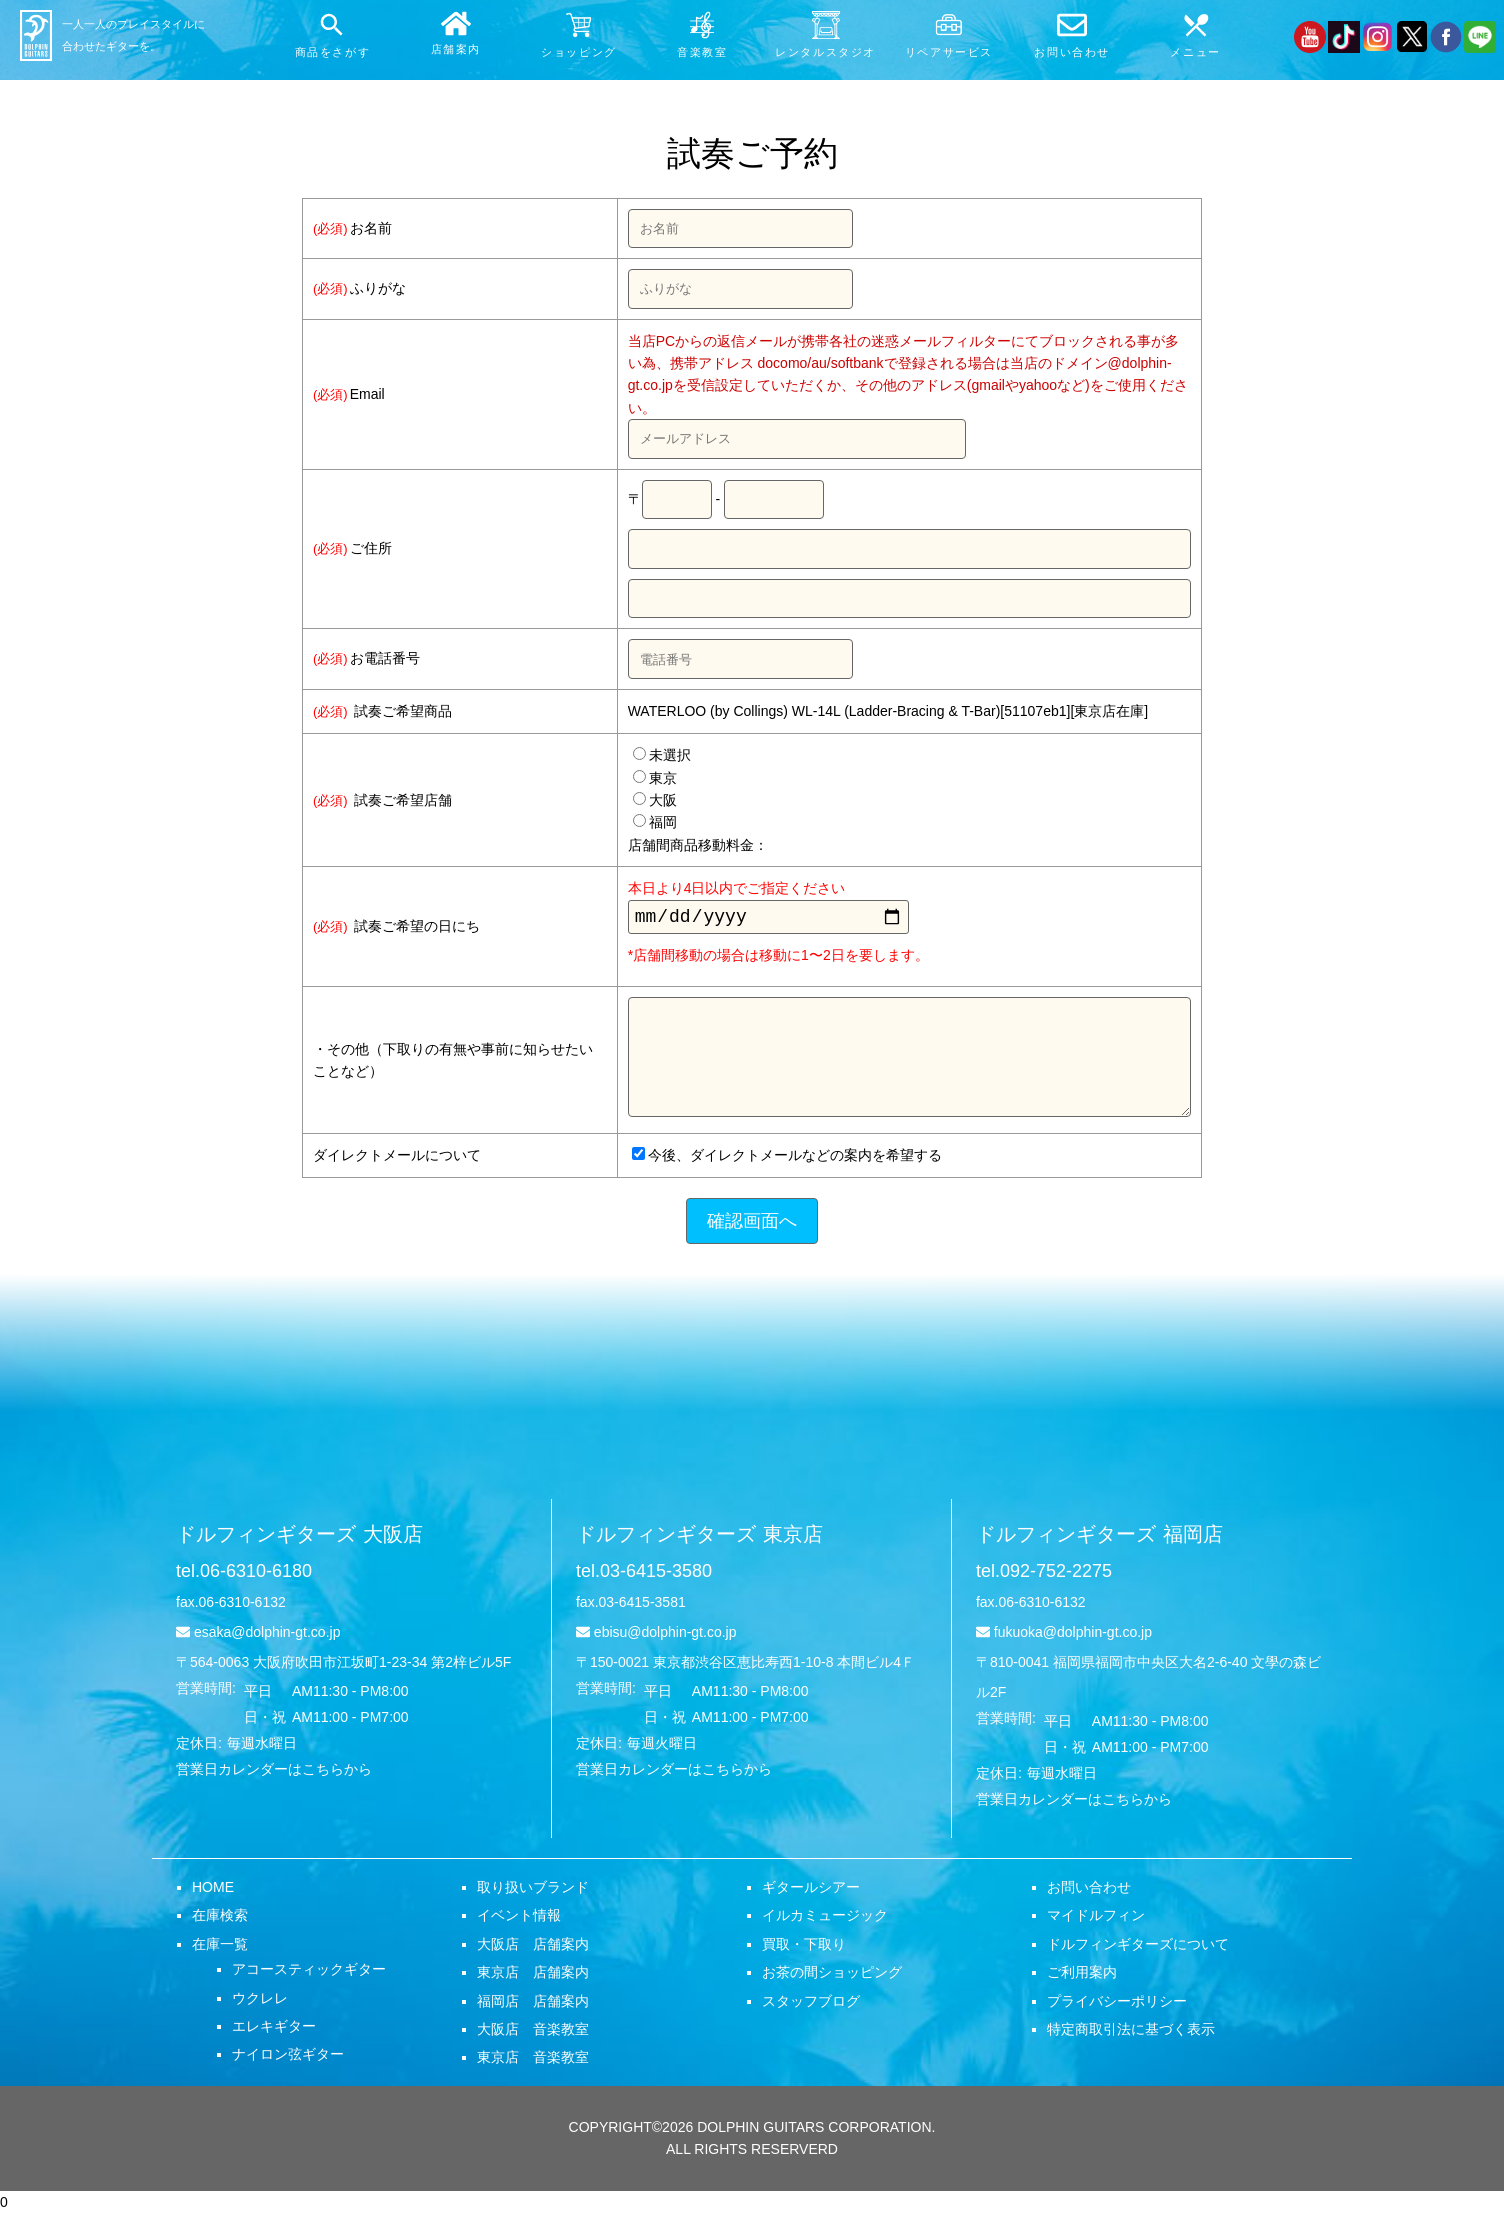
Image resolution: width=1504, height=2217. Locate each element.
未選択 (662, 755)
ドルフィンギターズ (299, 1538)
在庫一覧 (220, 1948)
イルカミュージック (825, 1919)
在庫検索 (220, 1919)
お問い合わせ (1089, 1891)
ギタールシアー (811, 1891)
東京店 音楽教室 (533, 2061)
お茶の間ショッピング (832, 1976)
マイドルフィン (1096, 1919)
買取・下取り (804, 1948)
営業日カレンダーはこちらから (274, 1773)
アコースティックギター (309, 1973)
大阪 (655, 800)
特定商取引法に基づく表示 (1131, 2033)
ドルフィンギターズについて (1138, 1948)
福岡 (655, 822)
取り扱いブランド (533, 1891)
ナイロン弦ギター (288, 2058)
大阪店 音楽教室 (533, 2033)
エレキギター (274, 2030)
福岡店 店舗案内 (533, 2005)
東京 (655, 778)
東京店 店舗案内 (533, 1976)
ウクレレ (260, 2002)
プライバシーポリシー (1117, 2005)
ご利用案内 (1082, 1976)
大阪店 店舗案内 (533, 1948)
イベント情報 (519, 1919)
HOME (213, 1891)
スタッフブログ (811, 2005)
